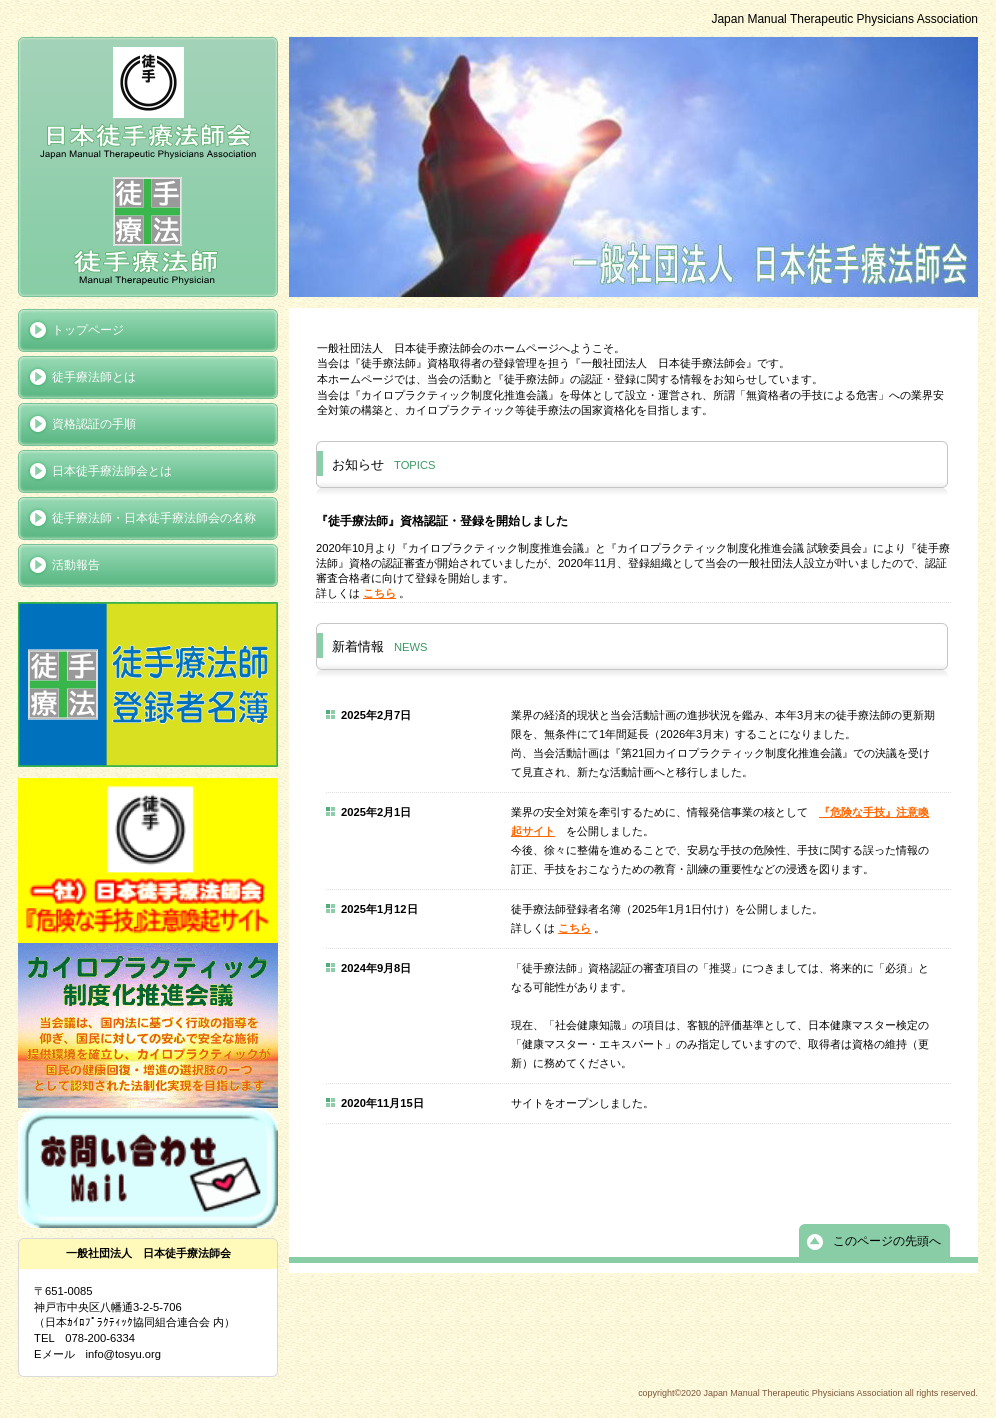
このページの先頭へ (887, 1241)
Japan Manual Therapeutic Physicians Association (148, 167)
